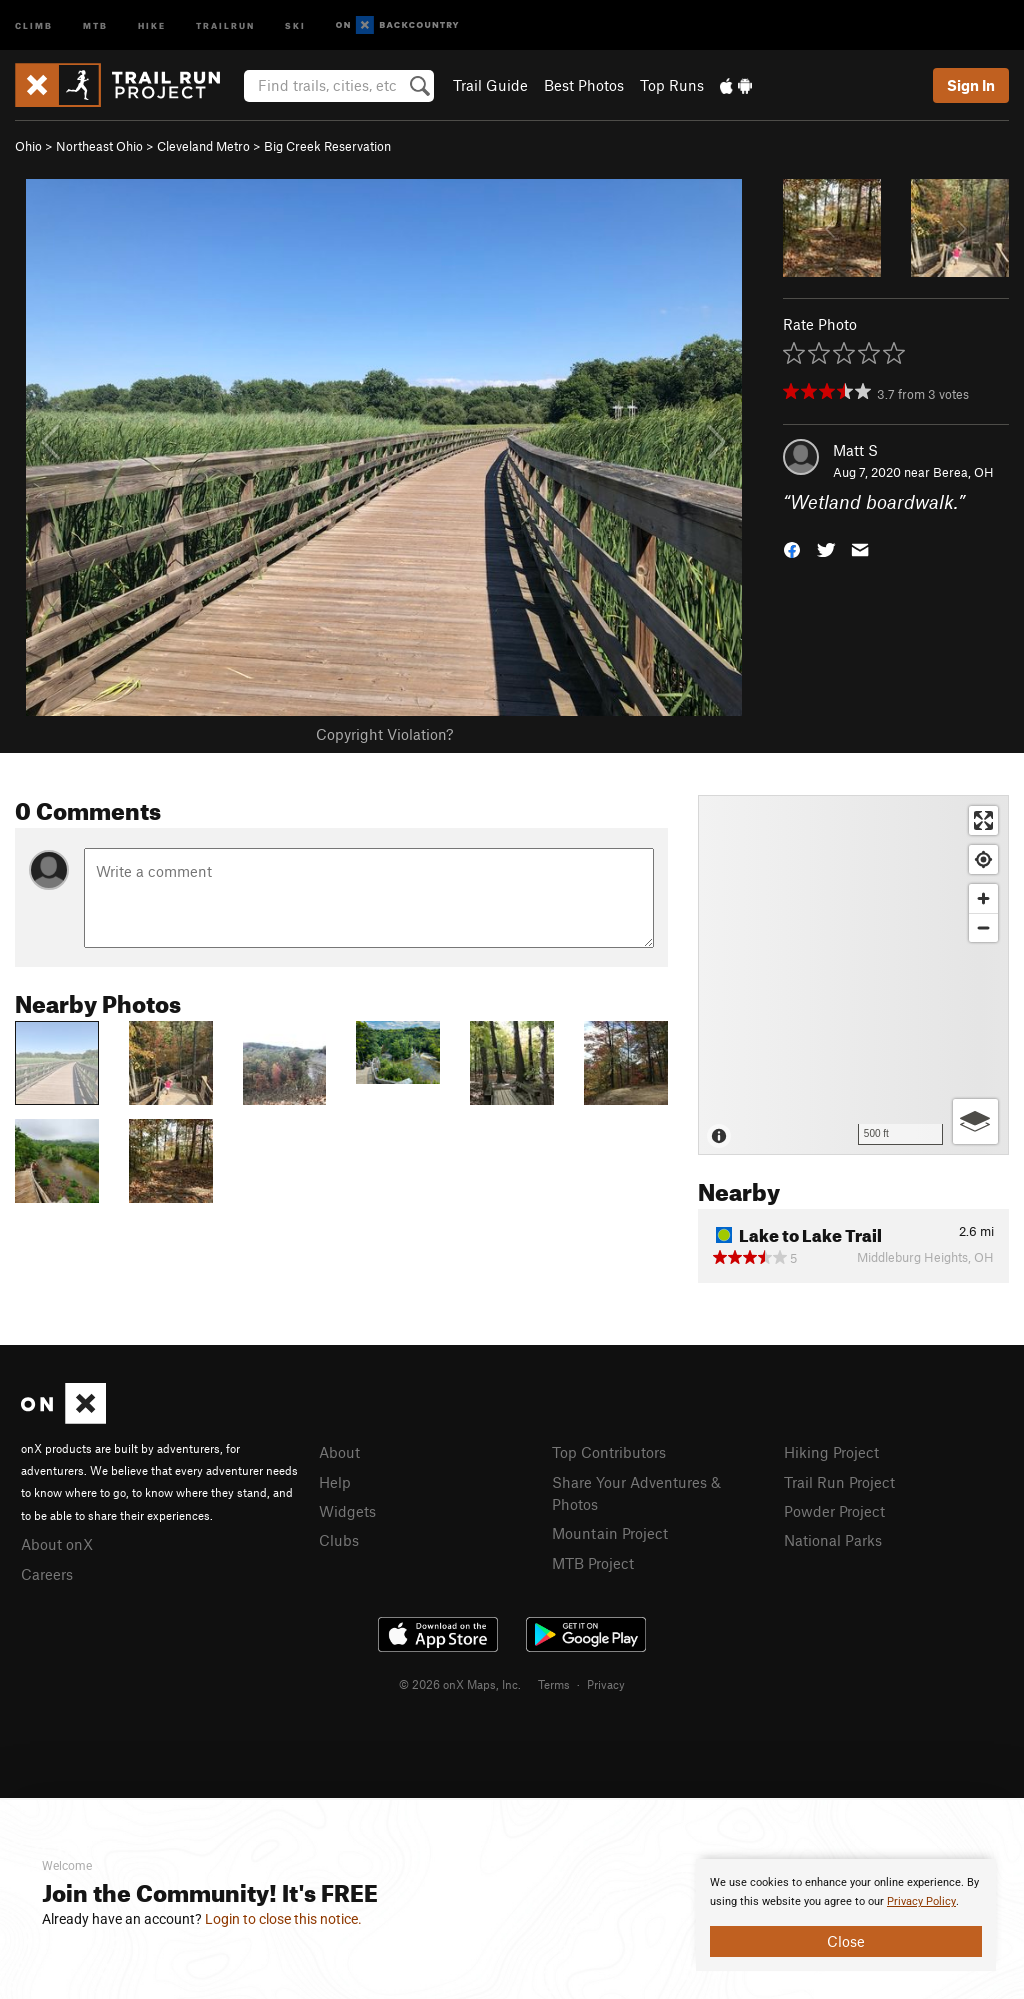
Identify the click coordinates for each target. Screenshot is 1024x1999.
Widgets (347, 1511)
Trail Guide (490, 85)
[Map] (853, 975)
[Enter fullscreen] (983, 820)
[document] (846, 1915)
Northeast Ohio (99, 146)
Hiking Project (831, 1452)
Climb (34, 24)
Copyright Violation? (384, 734)
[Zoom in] (983, 898)
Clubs (339, 1540)
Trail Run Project (839, 1482)
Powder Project (834, 1511)
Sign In (971, 85)
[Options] (975, 1121)
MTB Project (593, 1563)
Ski (295, 24)
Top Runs (672, 85)
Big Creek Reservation (327, 146)
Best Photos (584, 85)
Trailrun (225, 24)
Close (846, 1941)
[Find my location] (983, 859)
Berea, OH (963, 472)
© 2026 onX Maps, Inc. (460, 1684)
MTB (95, 24)
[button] (792, 548)
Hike (152, 24)
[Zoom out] (983, 927)
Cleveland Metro (203, 146)
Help (335, 1482)
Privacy (606, 1684)
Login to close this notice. (283, 1919)
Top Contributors (609, 1452)
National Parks (833, 1540)
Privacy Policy (921, 1901)
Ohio (28, 146)
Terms (554, 1684)
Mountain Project (610, 1533)
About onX (57, 1544)
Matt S (855, 450)
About (339, 1452)
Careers (47, 1574)
